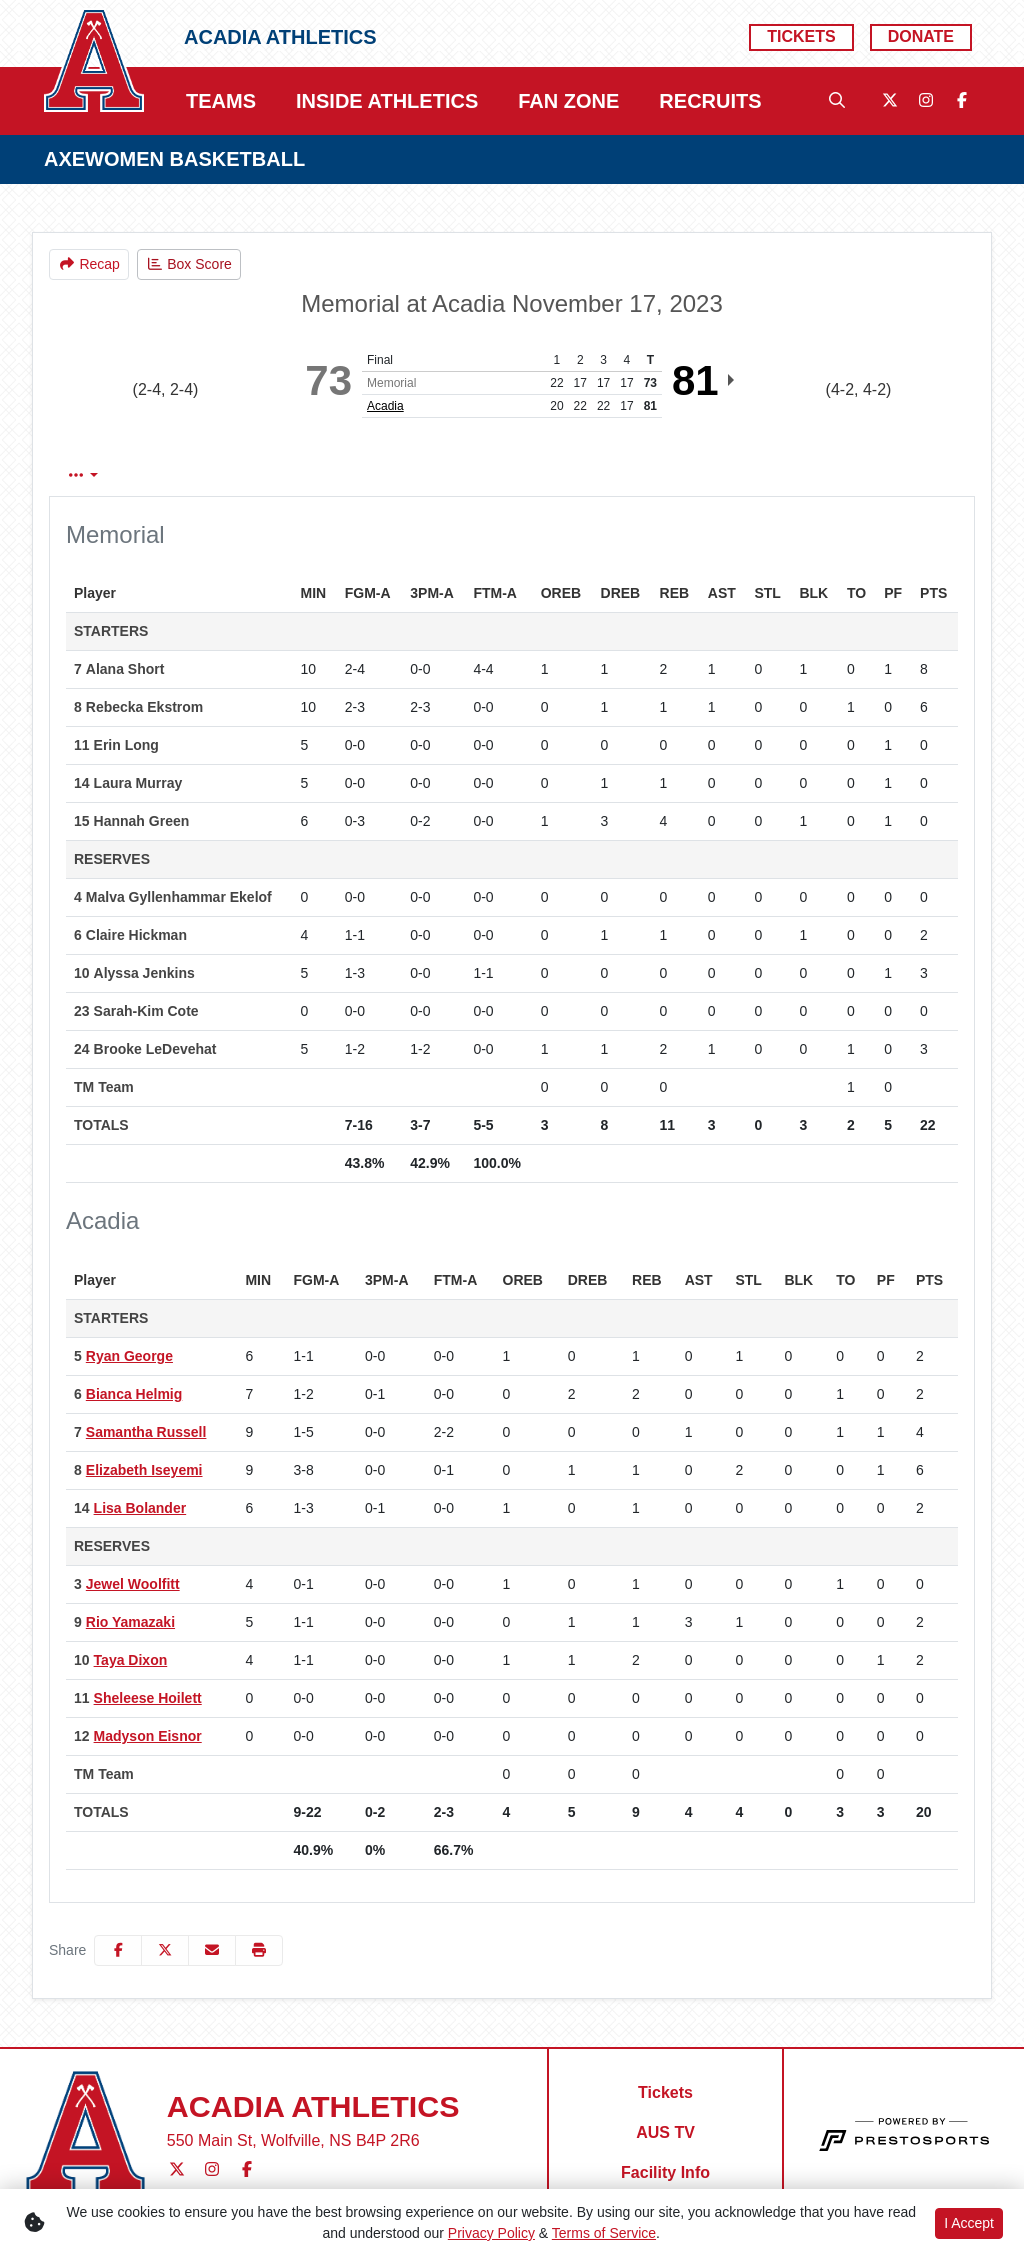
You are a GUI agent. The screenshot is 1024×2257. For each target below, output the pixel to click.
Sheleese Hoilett (148, 1698)
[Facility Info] (665, 2173)
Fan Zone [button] (568, 101)
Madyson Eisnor (148, 1736)
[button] (259, 1950)
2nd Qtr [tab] (518, 475)
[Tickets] (801, 37)
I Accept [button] (969, 2223)
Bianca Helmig (134, 1394)
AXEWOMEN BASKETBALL (174, 159)
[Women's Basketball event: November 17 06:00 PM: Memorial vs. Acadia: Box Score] (189, 264)
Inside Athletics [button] (387, 101)
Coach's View (804, 475)
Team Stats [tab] (336, 475)
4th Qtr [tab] (687, 475)
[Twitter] (890, 101)
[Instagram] (926, 101)
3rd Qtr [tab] (604, 475)
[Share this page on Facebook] (118, 1950)
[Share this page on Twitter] (165, 1950)
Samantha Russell (146, 1432)
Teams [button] (221, 101)
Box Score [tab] (103, 475)
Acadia (385, 406)
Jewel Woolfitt (133, 1584)
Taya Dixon (131, 1660)
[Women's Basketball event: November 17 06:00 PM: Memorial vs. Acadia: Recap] (89, 264)
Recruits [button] (710, 101)
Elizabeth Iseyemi (144, 1470)
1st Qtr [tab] (434, 475)
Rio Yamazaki (130, 1622)
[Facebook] (962, 101)
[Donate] (921, 37)
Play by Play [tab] (218, 475)
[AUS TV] (665, 2133)
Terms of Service (604, 2233)
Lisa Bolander (140, 1508)
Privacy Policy (491, 2233)
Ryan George (129, 1356)
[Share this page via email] (212, 1950)
